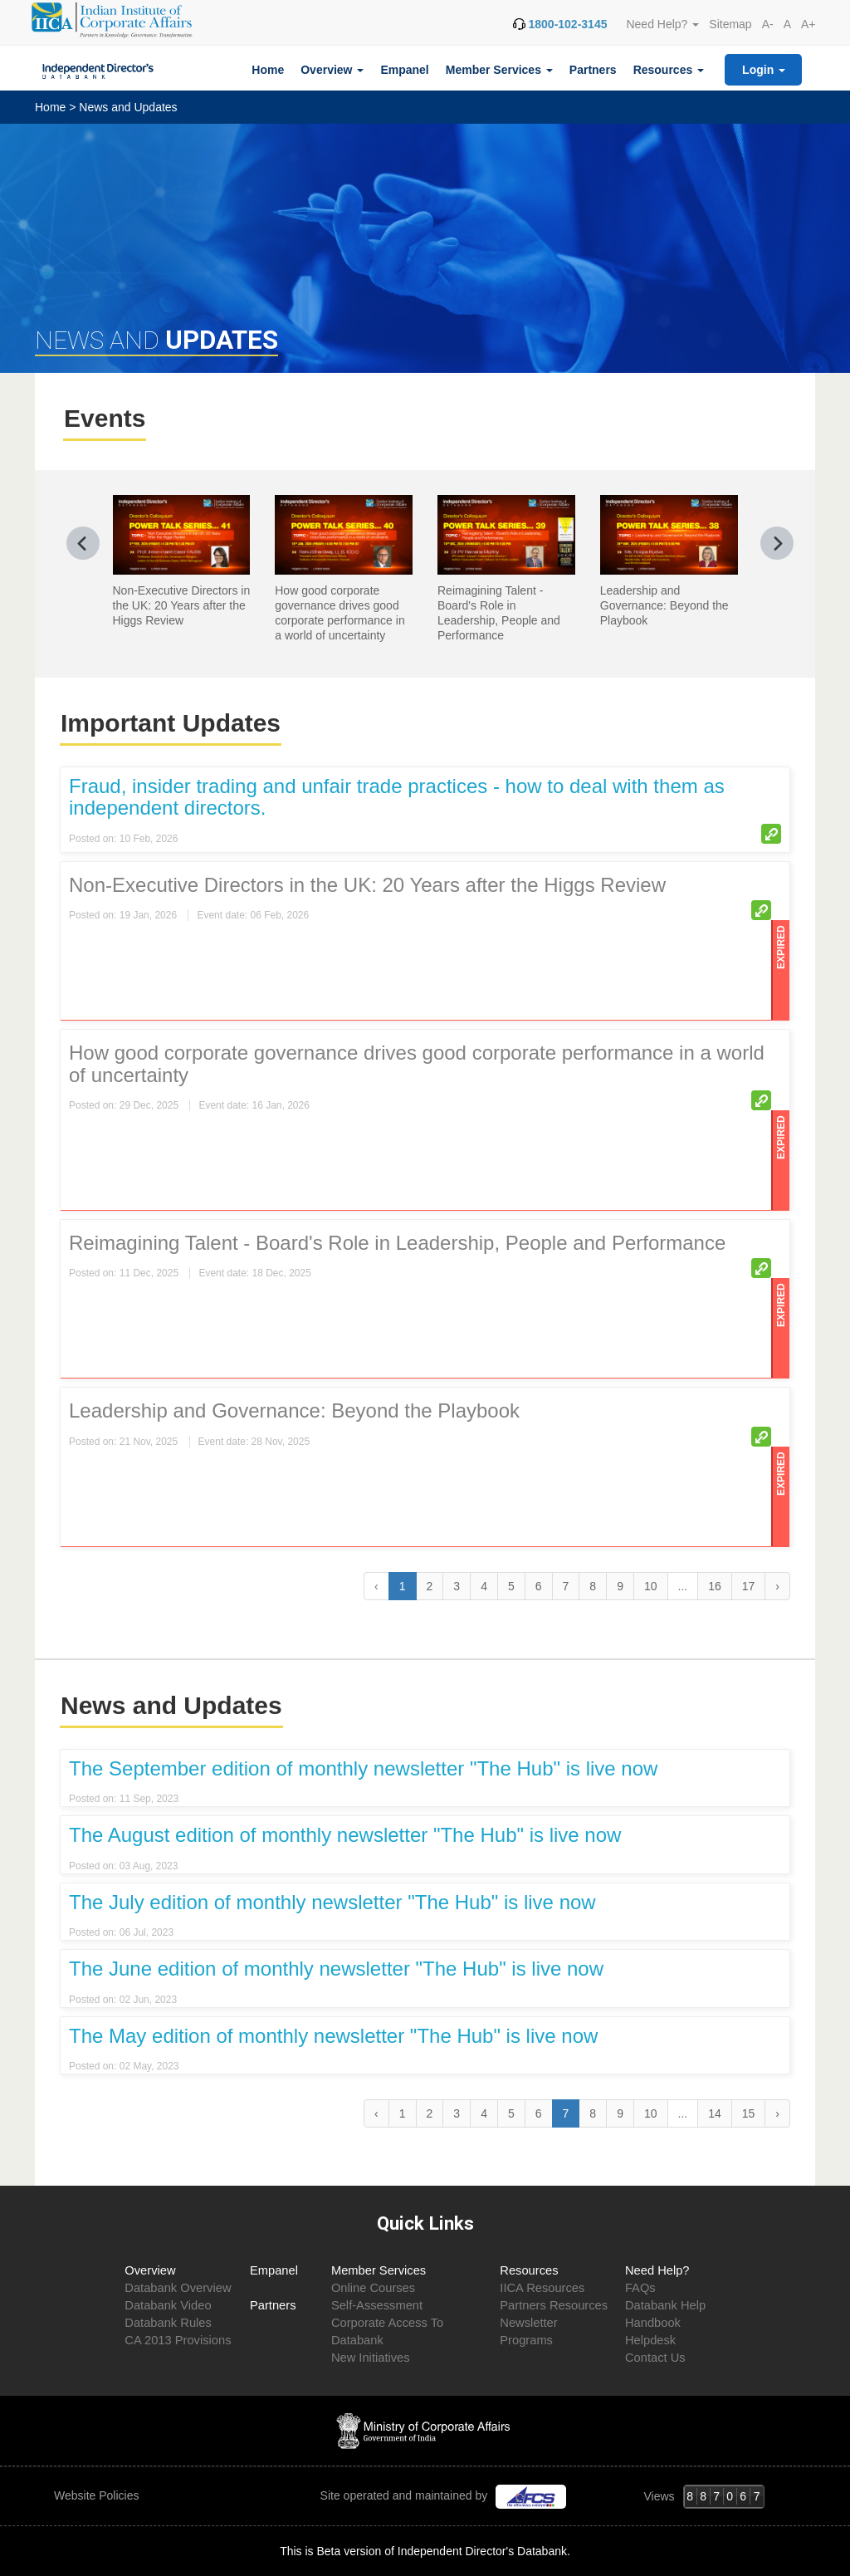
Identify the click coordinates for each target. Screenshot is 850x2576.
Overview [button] (332, 69)
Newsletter (528, 2322)
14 (714, 2113)
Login (763, 69)
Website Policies (98, 2495)
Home (268, 69)
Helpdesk (650, 2340)
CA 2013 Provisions (178, 2340)
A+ (808, 24)
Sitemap (730, 24)
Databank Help (665, 2305)
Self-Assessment (377, 2305)
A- (768, 24)
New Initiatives (370, 2357)
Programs (526, 2340)
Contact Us (655, 2357)
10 (650, 1586)
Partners (593, 69)
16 (714, 1586)
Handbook (653, 2322)
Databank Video (168, 2305)
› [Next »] (777, 1586)
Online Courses (373, 2287)
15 (748, 2113)
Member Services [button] (499, 69)
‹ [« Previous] (376, 2113)
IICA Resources (542, 2287)
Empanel (404, 69)
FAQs (640, 2287)
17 (748, 1586)
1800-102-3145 (567, 24)
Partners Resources (554, 2305)
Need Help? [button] (662, 24)
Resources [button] (668, 69)
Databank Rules (168, 2322)
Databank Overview (178, 2287)
